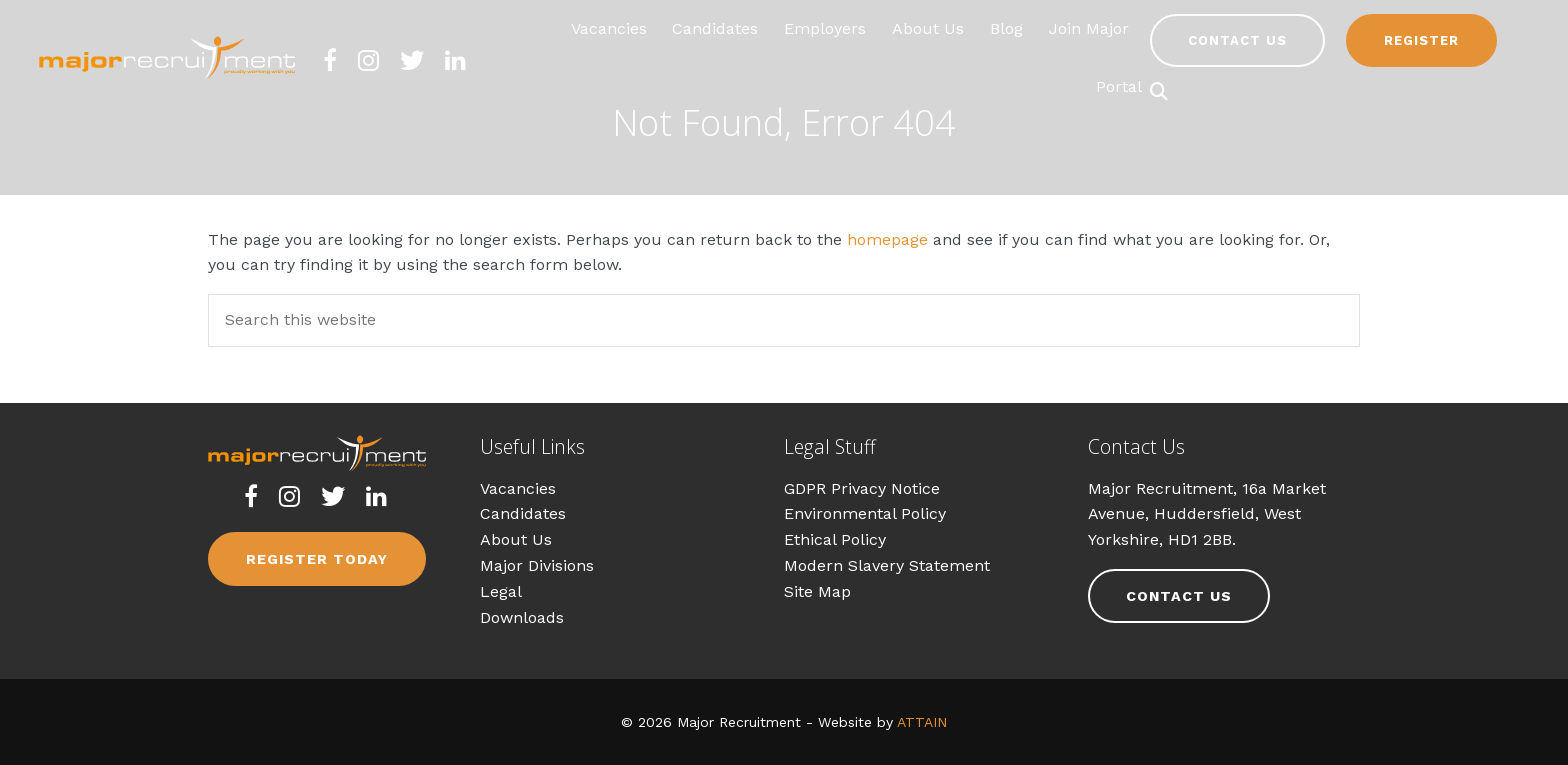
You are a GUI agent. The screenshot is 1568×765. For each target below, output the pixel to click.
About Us (516, 539)
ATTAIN (922, 722)
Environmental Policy (865, 513)
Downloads (522, 617)
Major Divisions (537, 565)
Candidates (523, 513)
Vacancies (518, 488)
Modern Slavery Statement (887, 565)
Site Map (817, 591)
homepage (887, 239)
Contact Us (1237, 40)
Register (1421, 40)
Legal (501, 591)
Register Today (317, 559)
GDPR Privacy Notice (862, 488)
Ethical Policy (835, 539)
